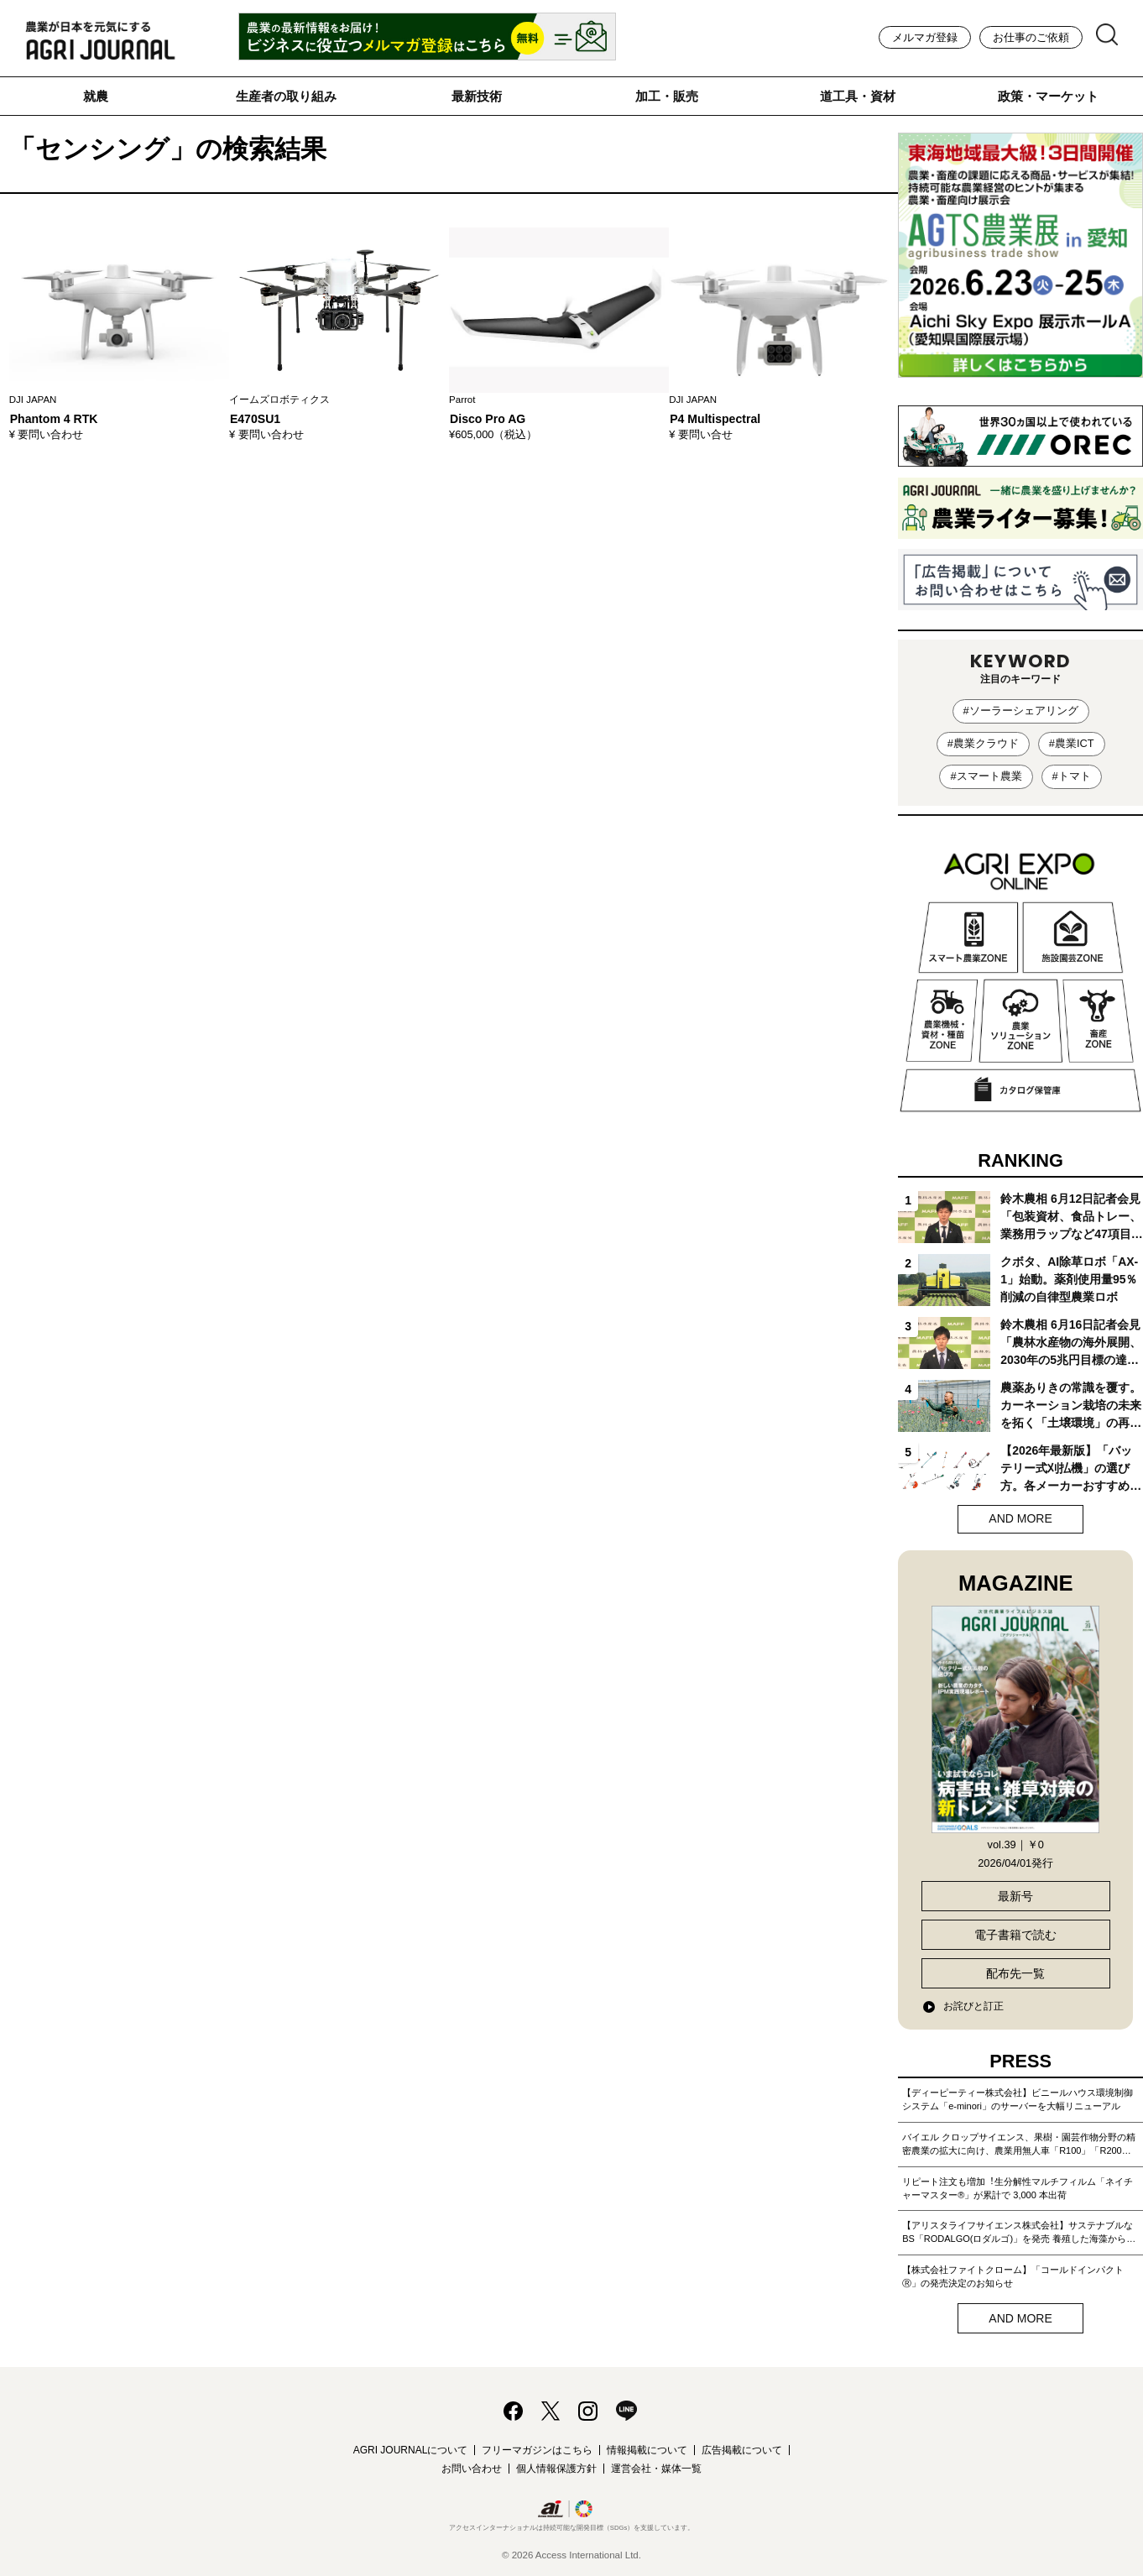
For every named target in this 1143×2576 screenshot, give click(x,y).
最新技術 (476, 96)
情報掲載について (647, 2450)
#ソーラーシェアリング (1020, 710)
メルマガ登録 (925, 37)
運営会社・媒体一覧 (656, 2468)
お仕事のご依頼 (1031, 37)
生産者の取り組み (286, 96)
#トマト (1071, 776)
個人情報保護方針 (556, 2468)
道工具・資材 (857, 96)
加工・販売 (666, 96)
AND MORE (1020, 1518)
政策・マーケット (1048, 96)
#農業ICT (1071, 743)
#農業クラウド (983, 743)
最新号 (1015, 1896)
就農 (95, 96)
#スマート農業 (985, 776)
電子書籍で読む (1015, 1934)
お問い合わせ (471, 2468)
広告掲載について (742, 2450)
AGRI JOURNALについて (410, 2450)
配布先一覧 (1015, 1973)
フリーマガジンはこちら (537, 2450)
